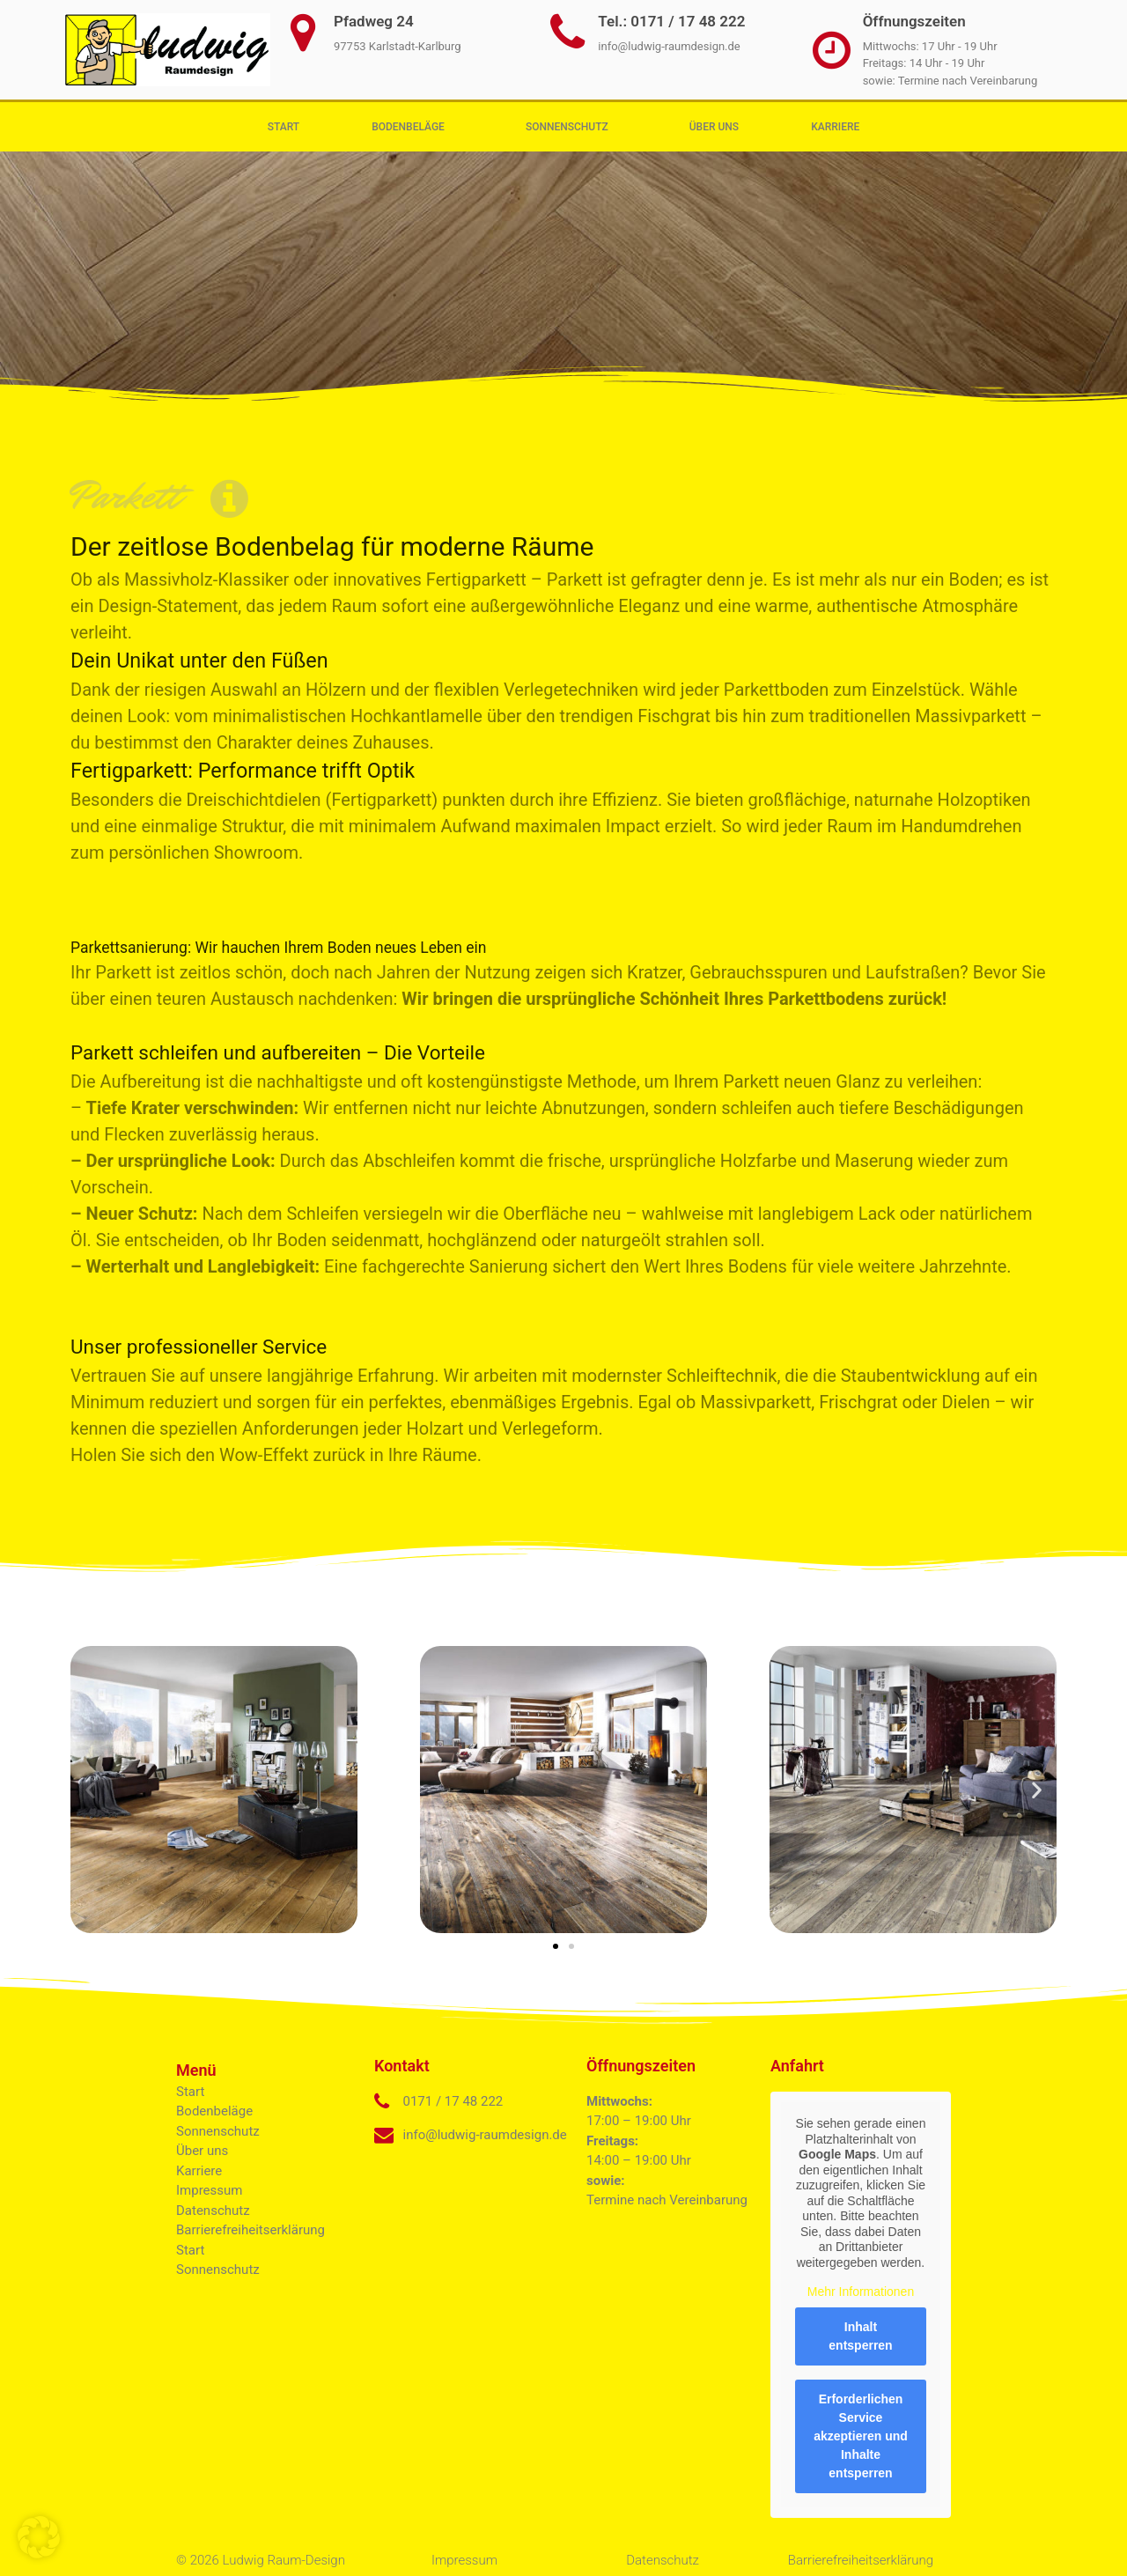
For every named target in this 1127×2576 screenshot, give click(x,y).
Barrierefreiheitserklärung (250, 2230)
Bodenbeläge (412, 127)
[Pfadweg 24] (303, 33)
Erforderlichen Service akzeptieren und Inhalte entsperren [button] (861, 2435)
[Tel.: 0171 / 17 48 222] (567, 33)
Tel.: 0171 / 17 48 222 (671, 21)
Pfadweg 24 (374, 21)
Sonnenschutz (571, 127)
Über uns (714, 127)
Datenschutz (213, 2210)
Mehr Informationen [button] (860, 2291)
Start (283, 127)
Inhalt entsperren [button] (860, 2335)
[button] (90, 1789)
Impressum (209, 2190)
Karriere (835, 127)
